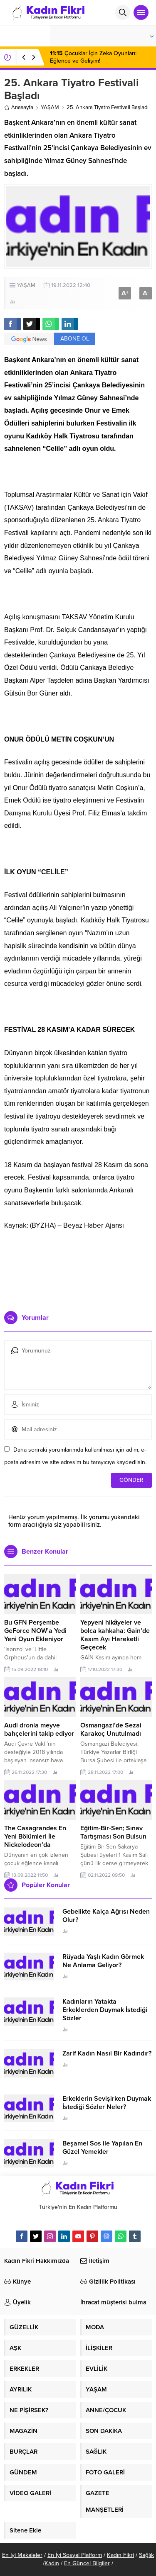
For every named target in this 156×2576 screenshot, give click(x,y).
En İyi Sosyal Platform (74, 2555)
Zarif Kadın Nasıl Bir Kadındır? (106, 2053)
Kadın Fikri (120, 2555)
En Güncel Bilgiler (87, 2563)
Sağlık (146, 2555)
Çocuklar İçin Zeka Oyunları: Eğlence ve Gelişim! (93, 57)
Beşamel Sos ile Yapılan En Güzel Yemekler (102, 2147)
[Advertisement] (78, 1267)
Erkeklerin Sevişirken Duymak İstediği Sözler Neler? (106, 2102)
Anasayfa (18, 107)
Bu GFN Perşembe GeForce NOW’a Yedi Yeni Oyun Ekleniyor (35, 1630)
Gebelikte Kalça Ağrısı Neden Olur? (106, 1915)
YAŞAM (50, 107)
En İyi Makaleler (22, 2555)
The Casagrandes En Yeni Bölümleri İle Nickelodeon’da (35, 1836)
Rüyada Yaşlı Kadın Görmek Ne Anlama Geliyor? (103, 1961)
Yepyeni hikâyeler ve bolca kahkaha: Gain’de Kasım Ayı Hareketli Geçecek (115, 1635)
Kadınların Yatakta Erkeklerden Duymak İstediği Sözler (104, 2009)
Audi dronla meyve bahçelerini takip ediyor (39, 1729)
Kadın (52, 2563)
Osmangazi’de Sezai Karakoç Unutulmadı (110, 1729)
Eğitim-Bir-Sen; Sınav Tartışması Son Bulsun (113, 1832)
